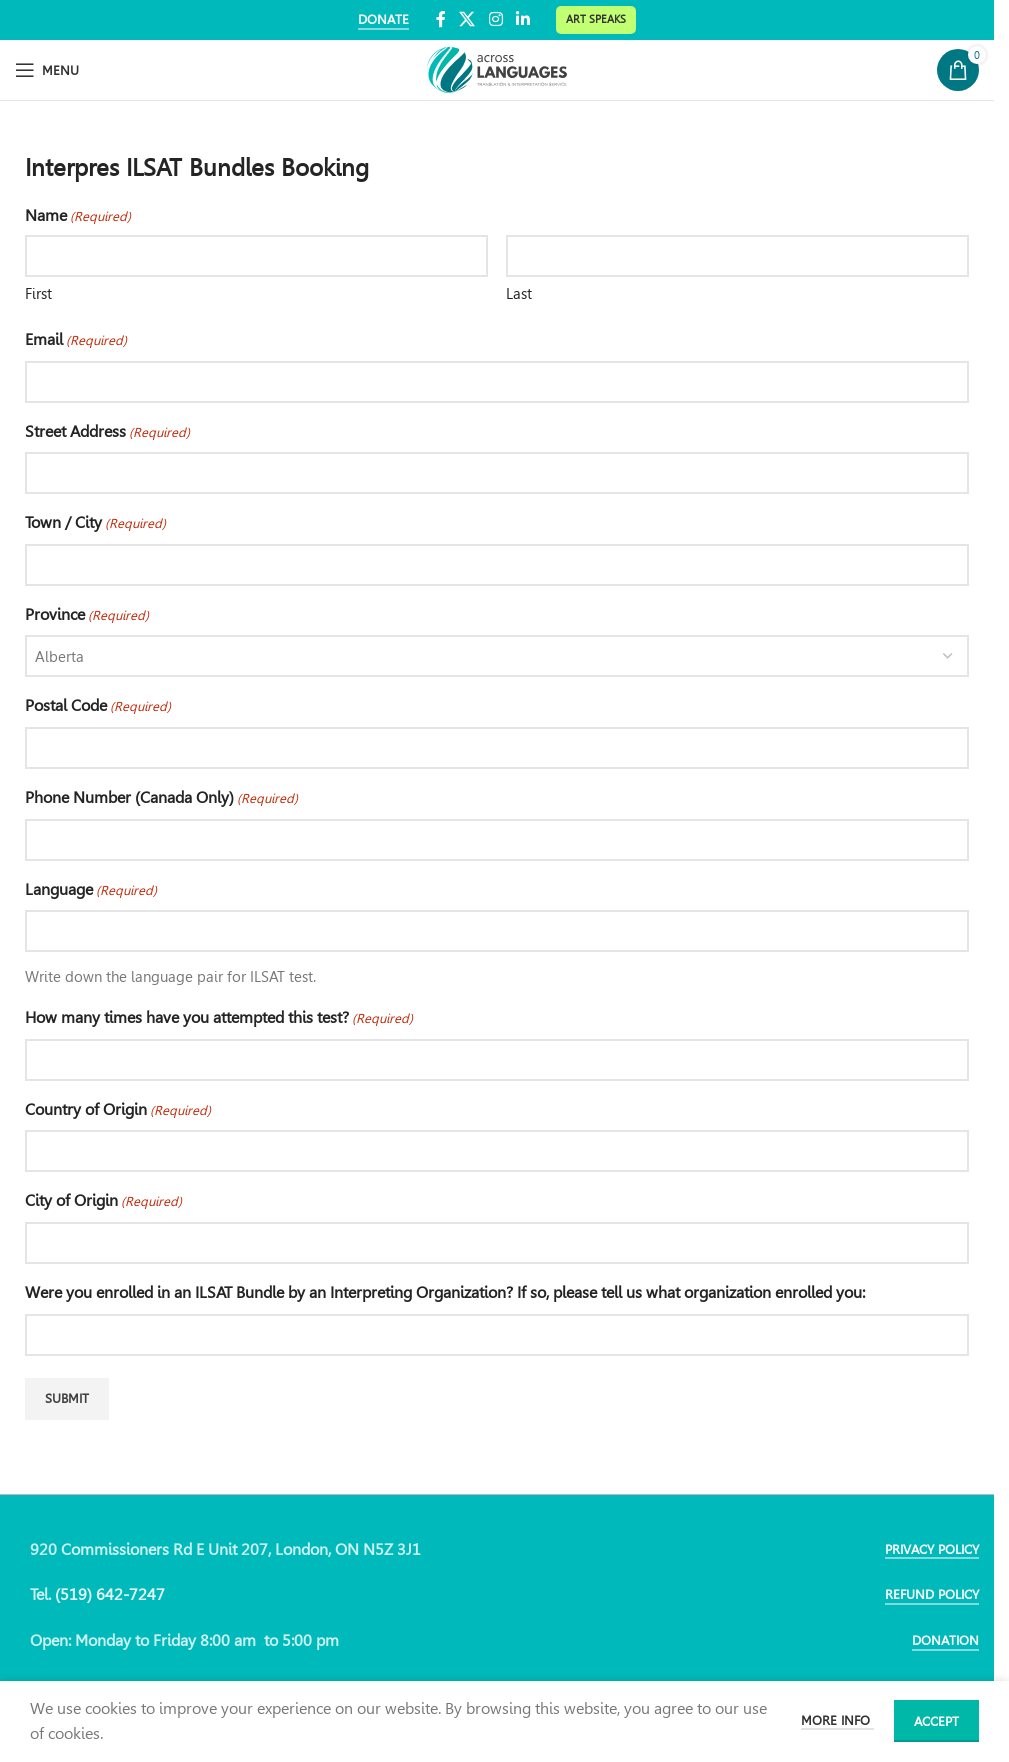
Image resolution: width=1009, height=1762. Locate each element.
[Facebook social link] (441, 19)
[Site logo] (497, 68)
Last (519, 294)
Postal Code (98, 707)
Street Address (107, 433)
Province (87, 616)
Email (76, 341)
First (38, 294)
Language (91, 891)
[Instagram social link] (495, 19)
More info (837, 1720)
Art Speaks (596, 19)
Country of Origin (118, 1111)
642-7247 (130, 1594)
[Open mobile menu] (47, 70)
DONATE (383, 19)
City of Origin (103, 1202)
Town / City (95, 524)
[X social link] (467, 19)
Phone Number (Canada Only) (161, 799)
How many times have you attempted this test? (219, 1019)
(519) (75, 1594)
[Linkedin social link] (522, 19)
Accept (936, 1721)
